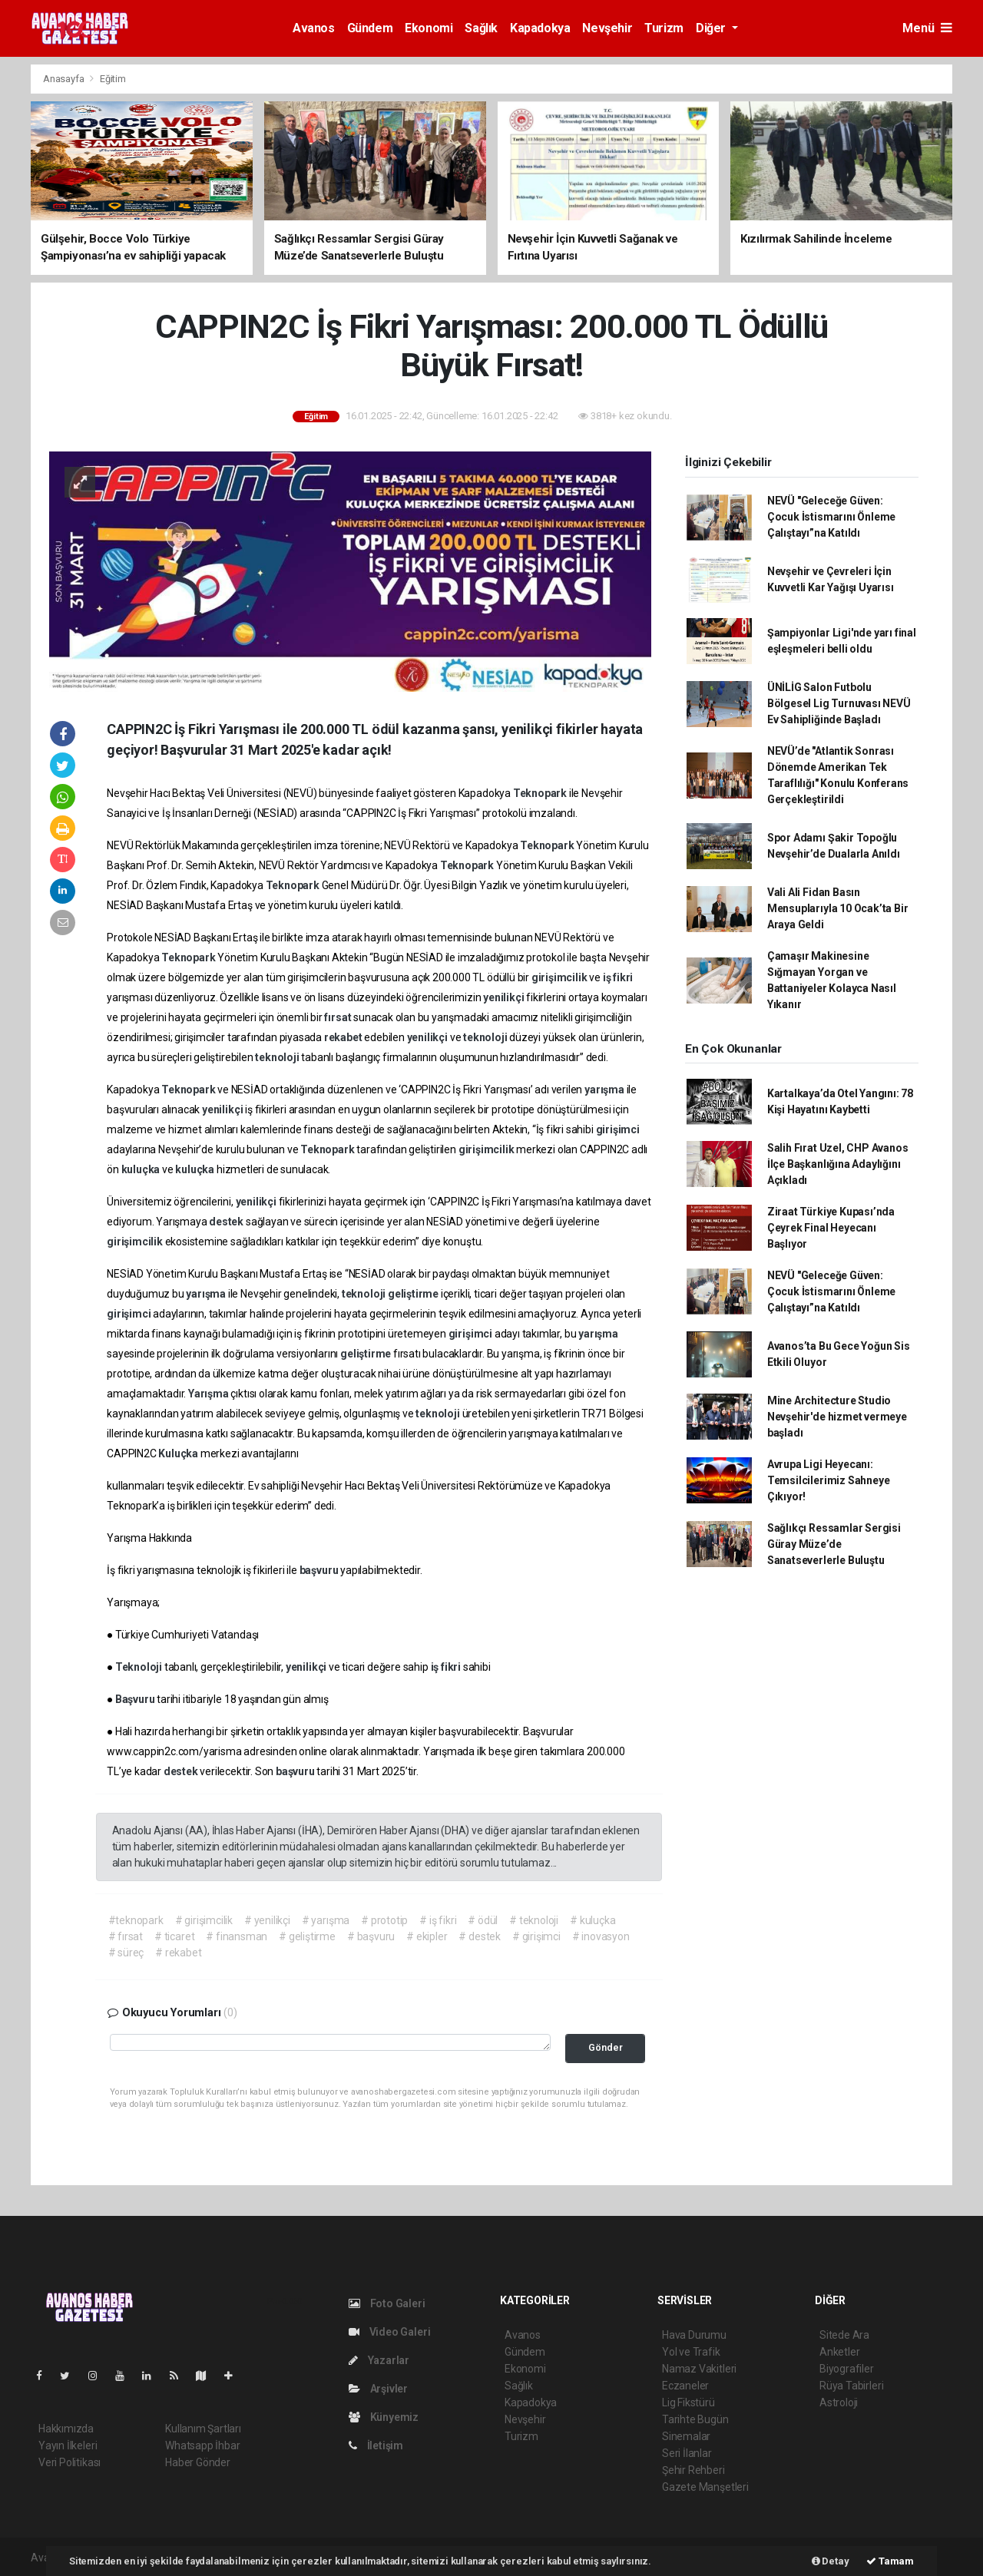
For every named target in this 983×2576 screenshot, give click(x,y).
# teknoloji (533, 1920)
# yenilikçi (267, 1920)
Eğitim (113, 78)
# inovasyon (601, 1936)
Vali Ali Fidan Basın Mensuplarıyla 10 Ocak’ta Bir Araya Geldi (838, 908)
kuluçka (141, 1169)
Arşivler (378, 2389)
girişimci (618, 1129)
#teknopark (136, 1920)
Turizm (663, 28)
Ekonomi (428, 28)
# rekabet (178, 1952)
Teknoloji (139, 1667)
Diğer (712, 28)
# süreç (126, 1952)
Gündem (370, 28)
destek (227, 1221)
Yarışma (209, 1393)
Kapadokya (540, 28)
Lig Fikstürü (688, 2402)
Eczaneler (685, 2385)
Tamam (890, 2561)
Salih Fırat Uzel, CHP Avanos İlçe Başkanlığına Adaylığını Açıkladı (838, 1164)
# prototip (384, 1920)
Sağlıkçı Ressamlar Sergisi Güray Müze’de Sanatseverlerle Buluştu (834, 1544)
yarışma (605, 1089)
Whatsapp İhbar (202, 2445)
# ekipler (426, 1936)
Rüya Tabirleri (851, 2385)
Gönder (605, 2047)
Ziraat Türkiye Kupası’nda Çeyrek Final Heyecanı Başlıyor (831, 1227)
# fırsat (125, 1936)
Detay (830, 2561)
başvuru (320, 1570)
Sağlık (481, 28)
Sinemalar (686, 2436)
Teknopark (541, 793)
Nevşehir (607, 28)
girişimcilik (560, 977)
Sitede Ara (844, 2335)
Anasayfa (64, 78)
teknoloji (486, 1037)
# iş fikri (437, 1920)
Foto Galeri (387, 2303)
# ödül (483, 1920)
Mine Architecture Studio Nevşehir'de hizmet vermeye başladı (837, 1416)
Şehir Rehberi (693, 2470)
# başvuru (371, 1936)
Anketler (839, 2352)
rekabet (344, 1037)
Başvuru (136, 1699)
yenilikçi (504, 997)
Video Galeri (389, 2332)
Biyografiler (846, 2369)
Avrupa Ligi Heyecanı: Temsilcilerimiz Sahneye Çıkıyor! (828, 1480)
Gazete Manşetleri (705, 2487)
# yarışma (325, 1920)
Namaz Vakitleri (699, 2369)
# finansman (236, 1936)
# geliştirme (307, 1936)
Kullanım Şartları (203, 2428)
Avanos (314, 28)
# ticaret (174, 1936)
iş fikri (618, 977)
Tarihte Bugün (695, 2419)
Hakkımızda (66, 2428)
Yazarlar (379, 2360)
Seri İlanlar (687, 2453)
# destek (479, 1936)
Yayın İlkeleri (67, 2445)
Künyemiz (384, 2417)
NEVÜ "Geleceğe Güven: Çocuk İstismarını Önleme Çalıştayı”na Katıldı (831, 516)
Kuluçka (179, 1453)
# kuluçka (592, 1920)
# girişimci (536, 1936)
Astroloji (838, 2402)
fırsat (338, 1017)
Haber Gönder (197, 2462)
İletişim (376, 2445)
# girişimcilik (204, 1920)
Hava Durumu (694, 2335)
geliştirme (414, 1294)
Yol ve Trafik (691, 2352)
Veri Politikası (69, 2462)
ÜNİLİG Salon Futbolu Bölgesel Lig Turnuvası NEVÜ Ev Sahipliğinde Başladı (839, 703)
